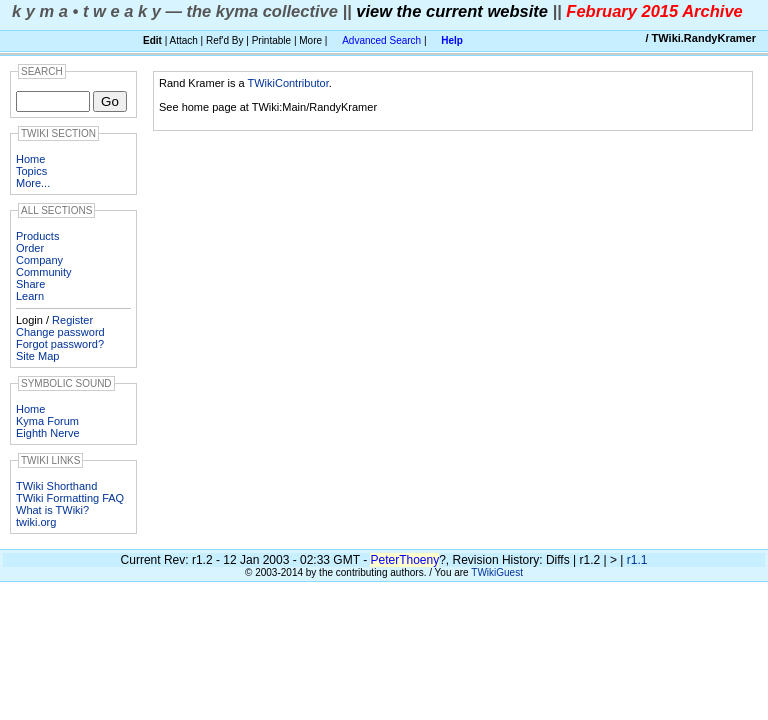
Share (30, 284)
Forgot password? (60, 344)
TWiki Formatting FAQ (70, 498)
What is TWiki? (52, 510)
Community (44, 272)
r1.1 (637, 560)
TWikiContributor (287, 83)
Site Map (37, 356)
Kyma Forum (47, 421)
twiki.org (36, 522)
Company (39, 260)
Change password (60, 332)
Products (37, 236)
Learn (30, 296)
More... (33, 183)
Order (30, 248)
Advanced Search (381, 40)
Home (30, 159)
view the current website (452, 11)
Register (72, 320)
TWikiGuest (497, 572)
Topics (31, 171)
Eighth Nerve (48, 433)
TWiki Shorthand (56, 486)
